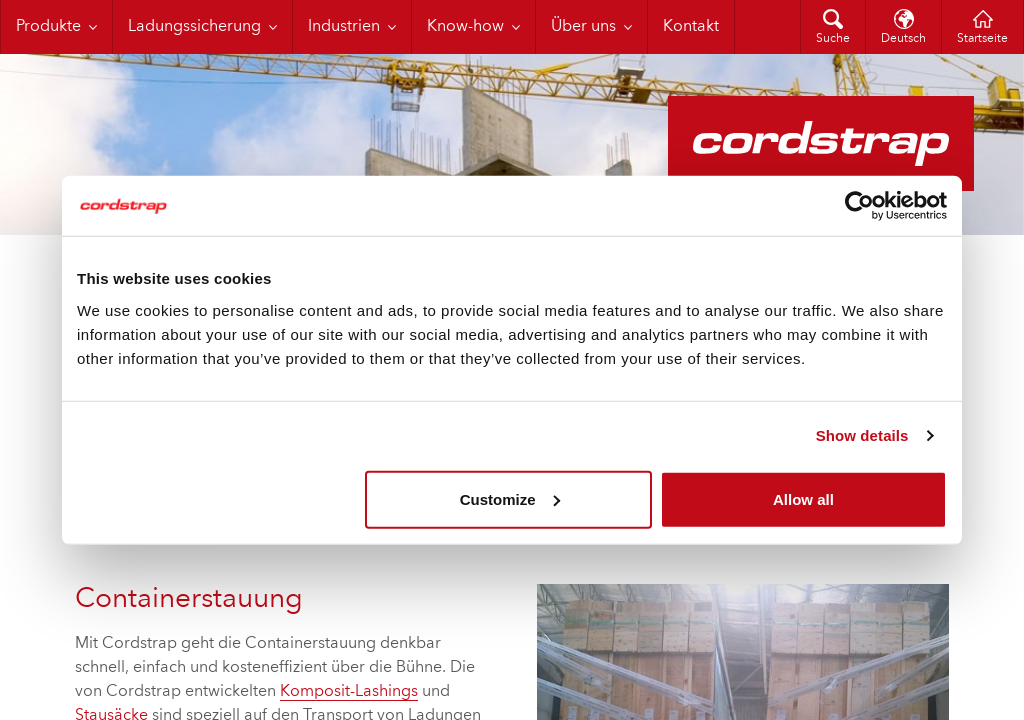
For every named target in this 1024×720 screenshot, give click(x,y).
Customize (510, 498)
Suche (833, 39)
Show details (862, 435)
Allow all (803, 498)
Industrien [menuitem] (344, 27)
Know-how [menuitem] (465, 27)
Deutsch (903, 39)
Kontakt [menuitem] (691, 27)
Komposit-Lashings (349, 692)
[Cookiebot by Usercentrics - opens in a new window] (859, 206)
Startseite (982, 39)
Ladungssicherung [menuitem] (194, 27)
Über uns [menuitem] (583, 27)
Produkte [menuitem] (48, 27)
